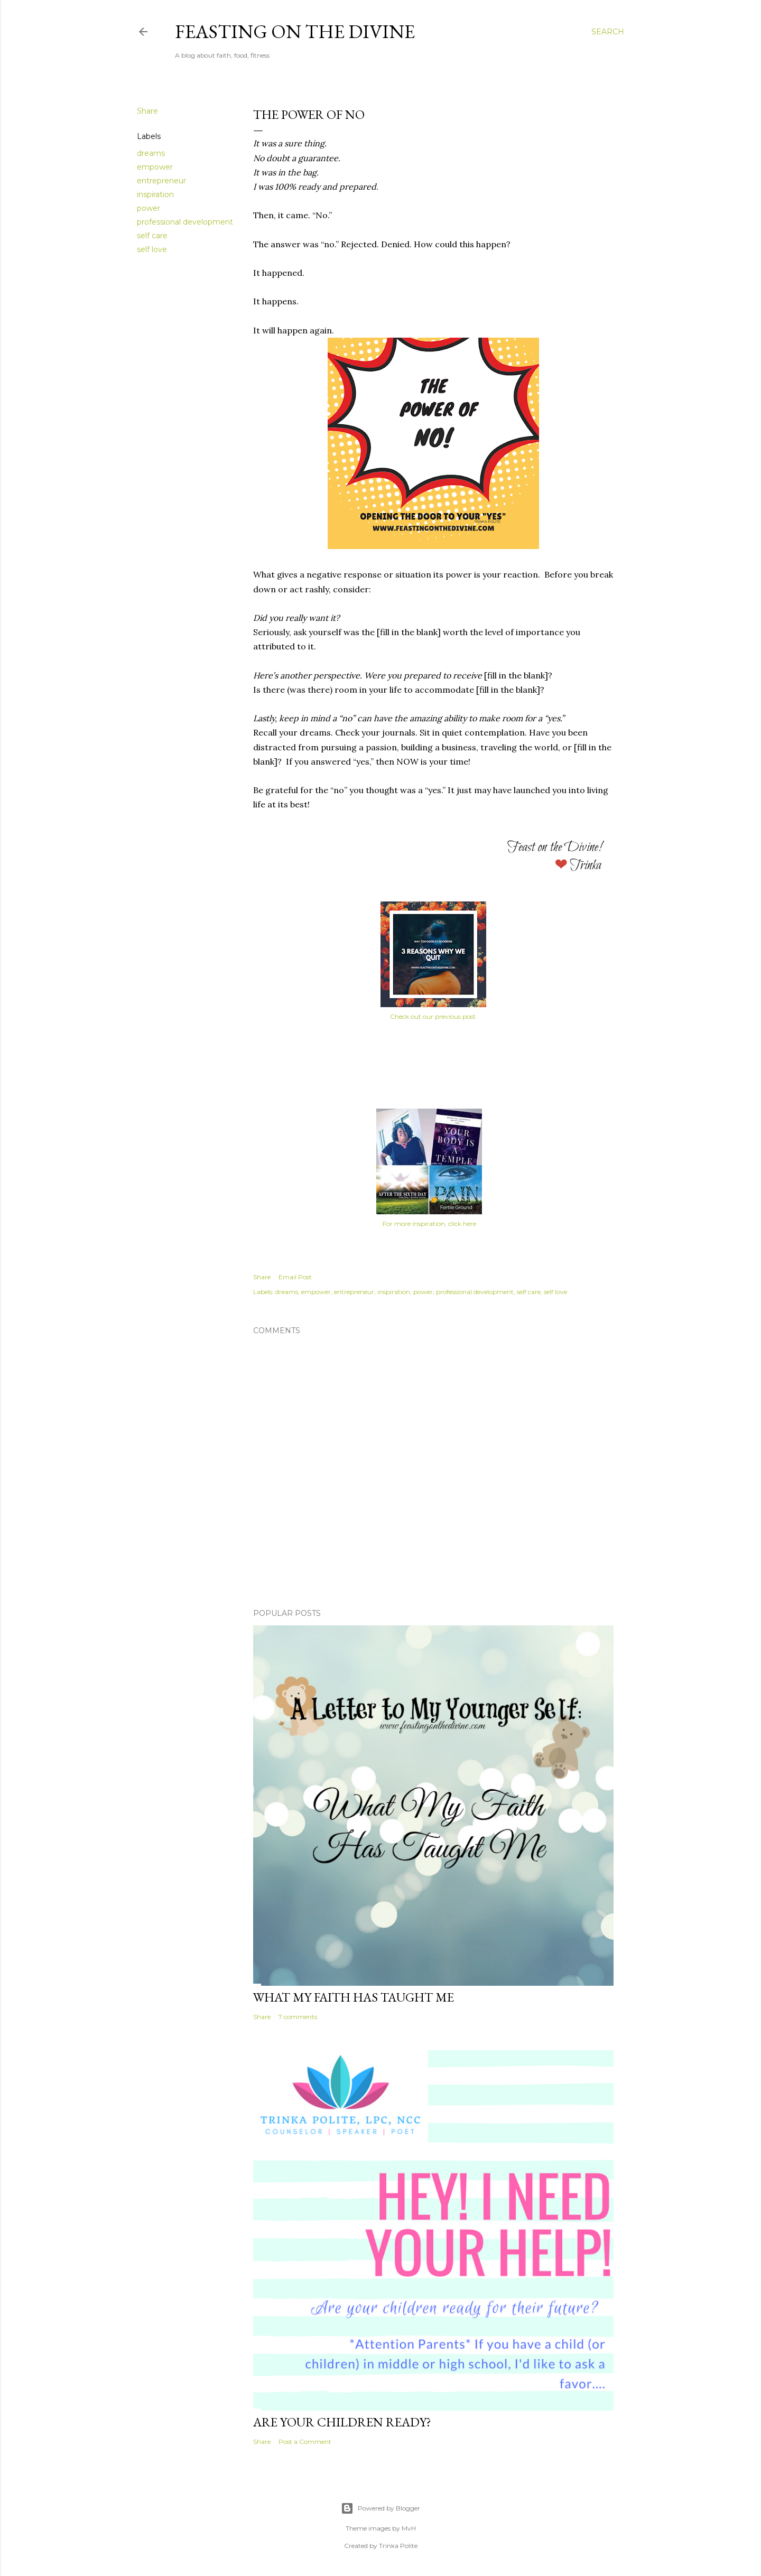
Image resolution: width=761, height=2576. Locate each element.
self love (152, 249)
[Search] (607, 31)
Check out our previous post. (433, 1016)
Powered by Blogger (380, 2508)
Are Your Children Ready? (342, 2422)
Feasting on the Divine (295, 31)
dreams (151, 153)
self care (152, 235)
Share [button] (147, 111)
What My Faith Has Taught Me (353, 1997)
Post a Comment (305, 2441)
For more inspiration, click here (429, 1223)
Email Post (295, 1277)
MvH (409, 2528)
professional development (185, 222)
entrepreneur (161, 180)
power (148, 208)
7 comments (298, 2017)
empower (155, 167)
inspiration (155, 194)
